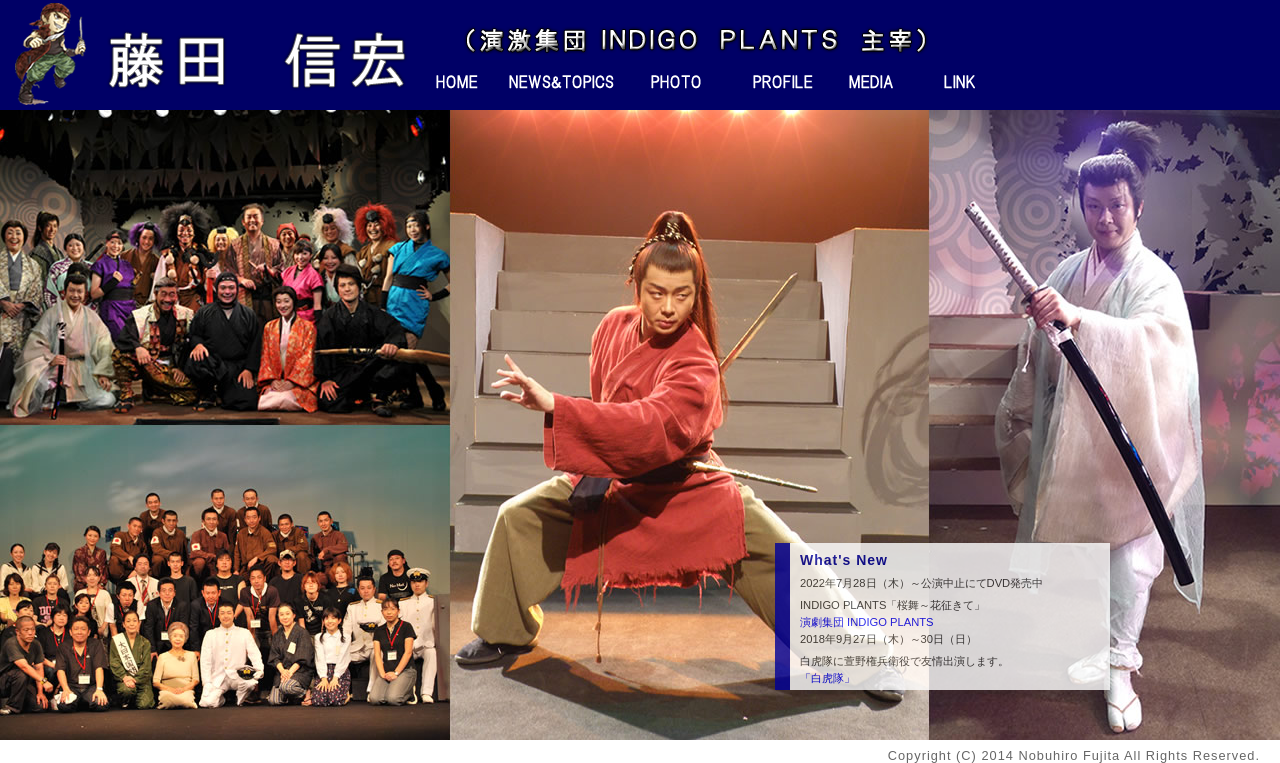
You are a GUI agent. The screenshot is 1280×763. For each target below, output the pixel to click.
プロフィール (771, 83)
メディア (871, 83)
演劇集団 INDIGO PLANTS (867, 622)
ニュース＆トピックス (563, 83)
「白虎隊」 (827, 678)
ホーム (458, 83)
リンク (961, 83)
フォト (674, 83)
